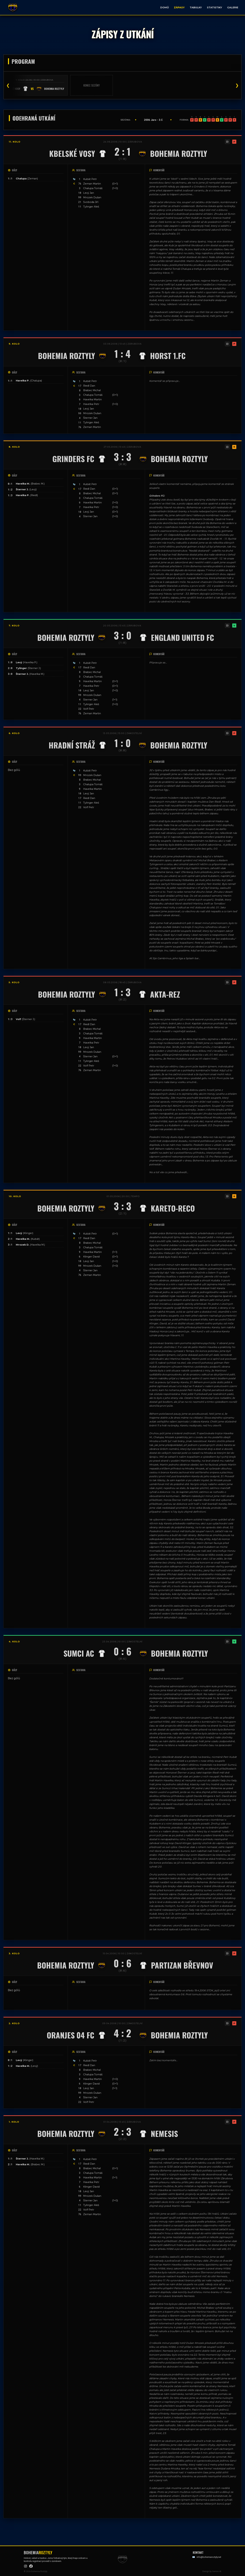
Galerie (232, 7)
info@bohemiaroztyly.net (209, 2557)
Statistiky (214, 7)
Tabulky (196, 7)
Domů (164, 7)
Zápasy (179, 7)
